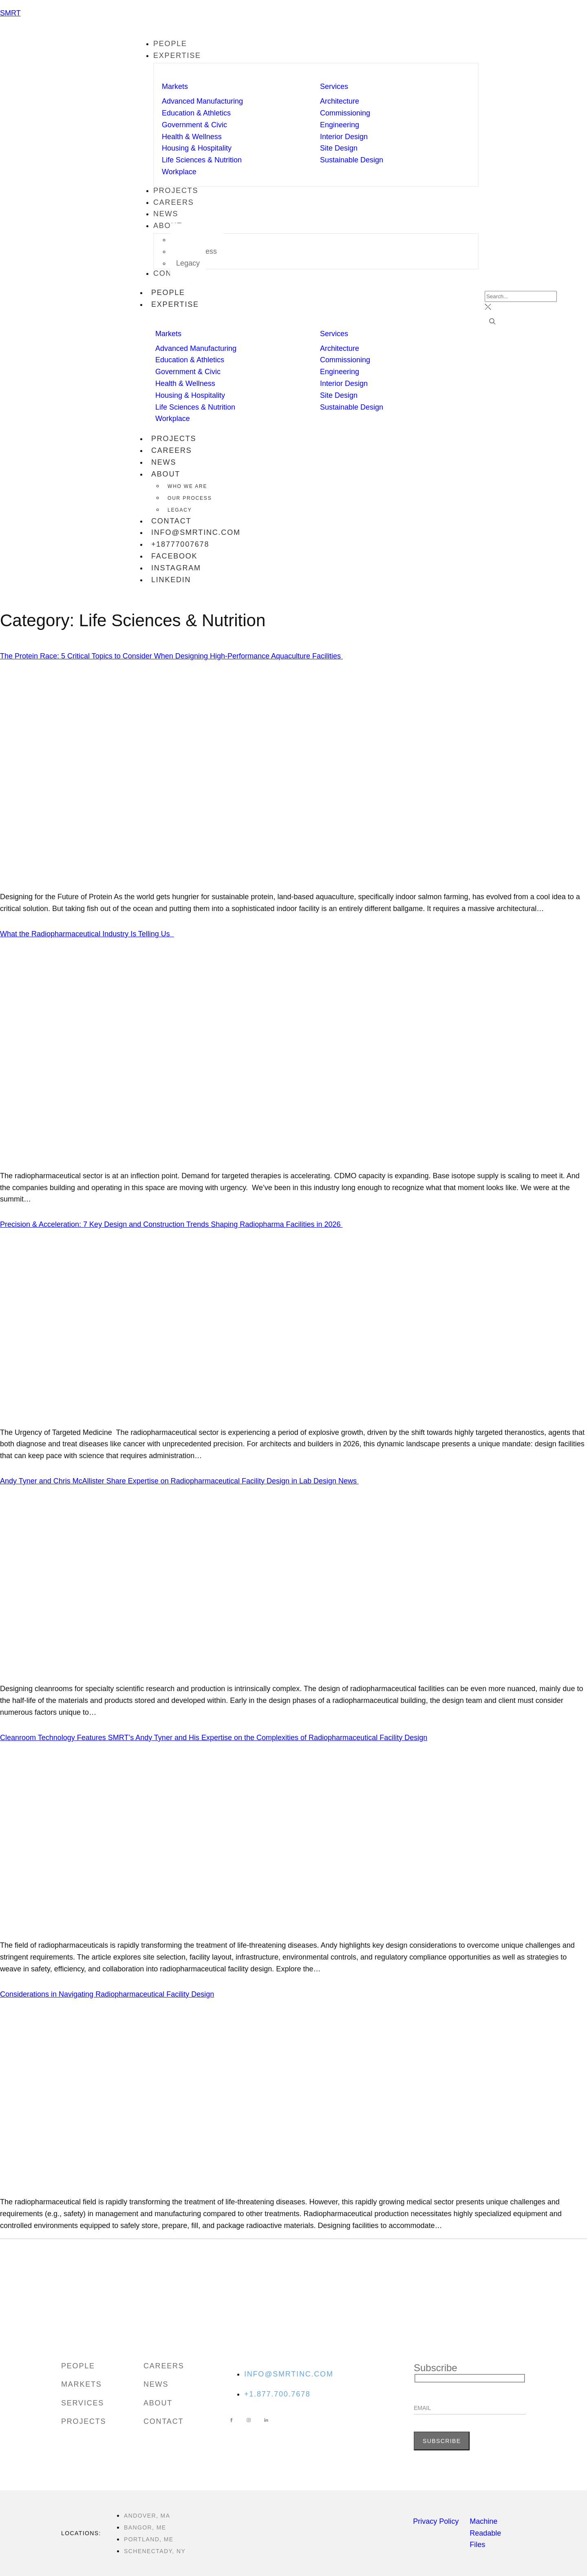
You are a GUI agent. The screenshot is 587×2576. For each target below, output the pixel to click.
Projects (173, 439)
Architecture (339, 101)
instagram (176, 568)
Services (334, 86)
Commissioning (345, 113)
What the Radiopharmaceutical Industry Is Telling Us (87, 934)
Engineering (339, 125)
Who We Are (187, 486)
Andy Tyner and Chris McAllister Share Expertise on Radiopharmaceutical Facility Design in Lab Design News (179, 1481)
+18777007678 (180, 544)
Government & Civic (194, 125)
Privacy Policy (436, 2521)
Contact (171, 521)
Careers (171, 450)
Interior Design (344, 137)
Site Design (338, 148)
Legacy (180, 510)
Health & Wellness (192, 137)
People (168, 292)
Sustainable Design (351, 160)
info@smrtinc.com (196, 532)
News (163, 462)
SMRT (10, 13)
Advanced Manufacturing (202, 101)
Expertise (179, 305)
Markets (175, 86)
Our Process (190, 498)
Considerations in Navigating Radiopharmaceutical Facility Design (107, 1994)
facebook (174, 556)
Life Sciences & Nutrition (202, 160)
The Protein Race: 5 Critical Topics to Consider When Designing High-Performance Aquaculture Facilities (171, 656)
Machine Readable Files (485, 2533)
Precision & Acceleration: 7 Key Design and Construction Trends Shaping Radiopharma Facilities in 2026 (171, 1224)
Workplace (179, 172)
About (169, 475)
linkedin (171, 580)
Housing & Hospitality (197, 148)
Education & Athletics (196, 113)
